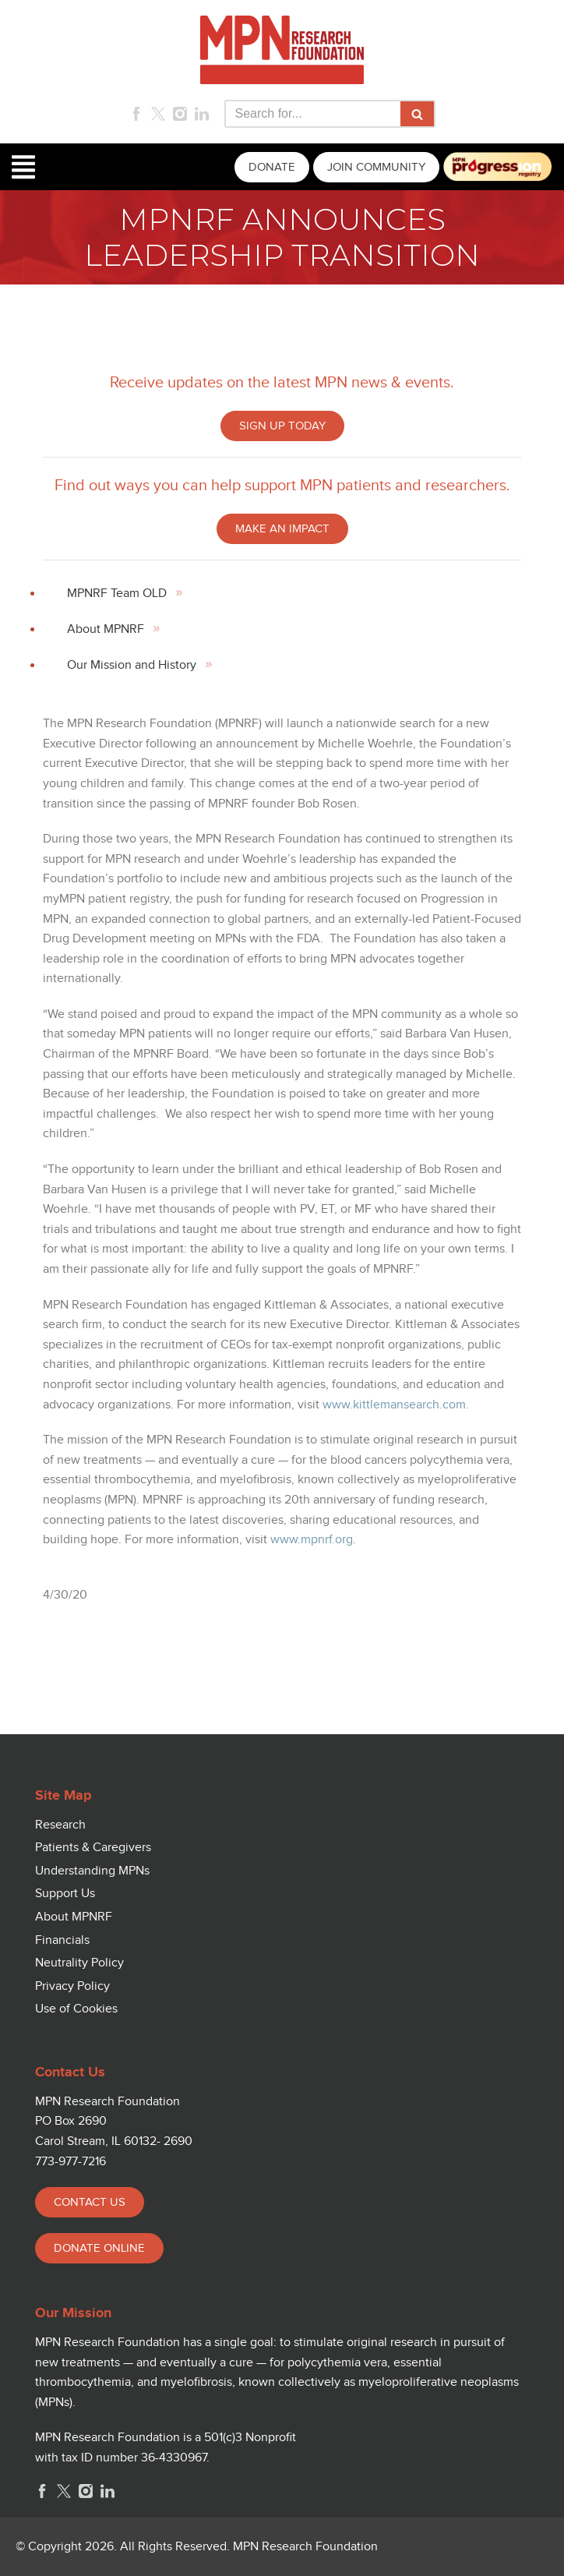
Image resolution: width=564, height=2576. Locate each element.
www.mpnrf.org (311, 1539)
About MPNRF (105, 629)
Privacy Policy (72, 1986)
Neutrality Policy (79, 1963)
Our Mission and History (131, 665)
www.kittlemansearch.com (394, 1405)
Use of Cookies (76, 2009)
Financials (62, 1940)
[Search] (312, 114)
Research (60, 1825)
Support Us (65, 1893)
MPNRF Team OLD (117, 593)
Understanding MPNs (92, 1871)
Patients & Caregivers (93, 1847)
